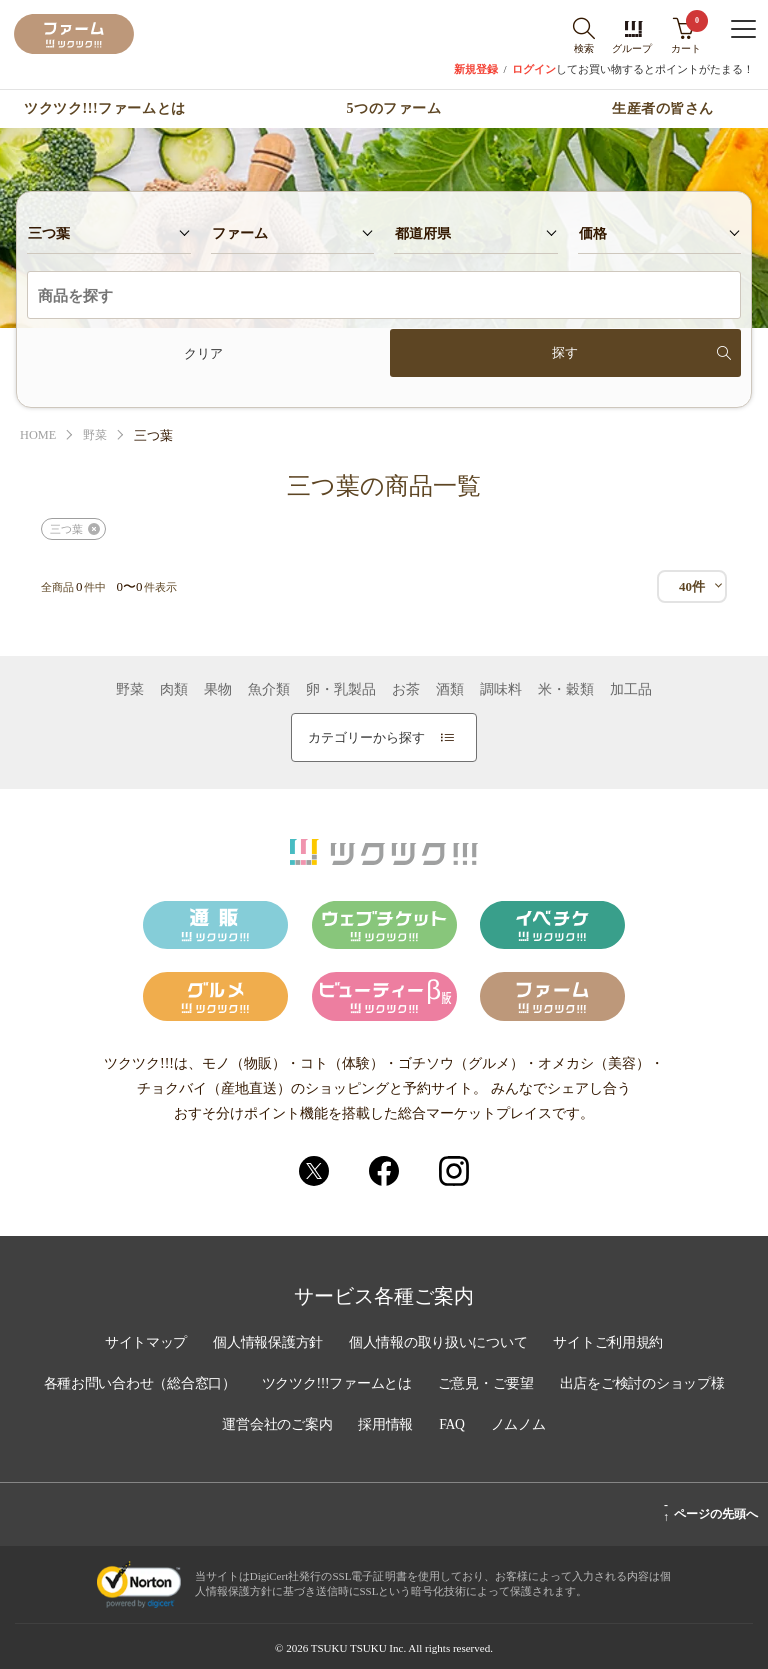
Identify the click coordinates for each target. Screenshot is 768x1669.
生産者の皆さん (663, 109)
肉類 (174, 690)
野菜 (98, 435)
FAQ (453, 1425)
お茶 (406, 690)
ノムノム (520, 1425)
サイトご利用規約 (612, 1345)
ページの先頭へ (710, 1511)
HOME (39, 435)
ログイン (534, 69)
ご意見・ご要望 (488, 1385)
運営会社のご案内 (276, 1425)
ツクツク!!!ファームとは (104, 109)
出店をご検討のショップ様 (647, 1385)
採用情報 (386, 1425)
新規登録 (476, 69)
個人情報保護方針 (266, 1345)
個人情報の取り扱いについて (439, 1345)
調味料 (501, 690)
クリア (203, 353)
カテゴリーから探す (381, 737)
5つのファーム (394, 109)
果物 (218, 690)
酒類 (450, 690)
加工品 (631, 690)
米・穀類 (566, 690)
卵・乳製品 (341, 690)
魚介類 (269, 690)
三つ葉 (66, 529)
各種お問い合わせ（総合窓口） (135, 1385)
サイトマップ (142, 1345)
